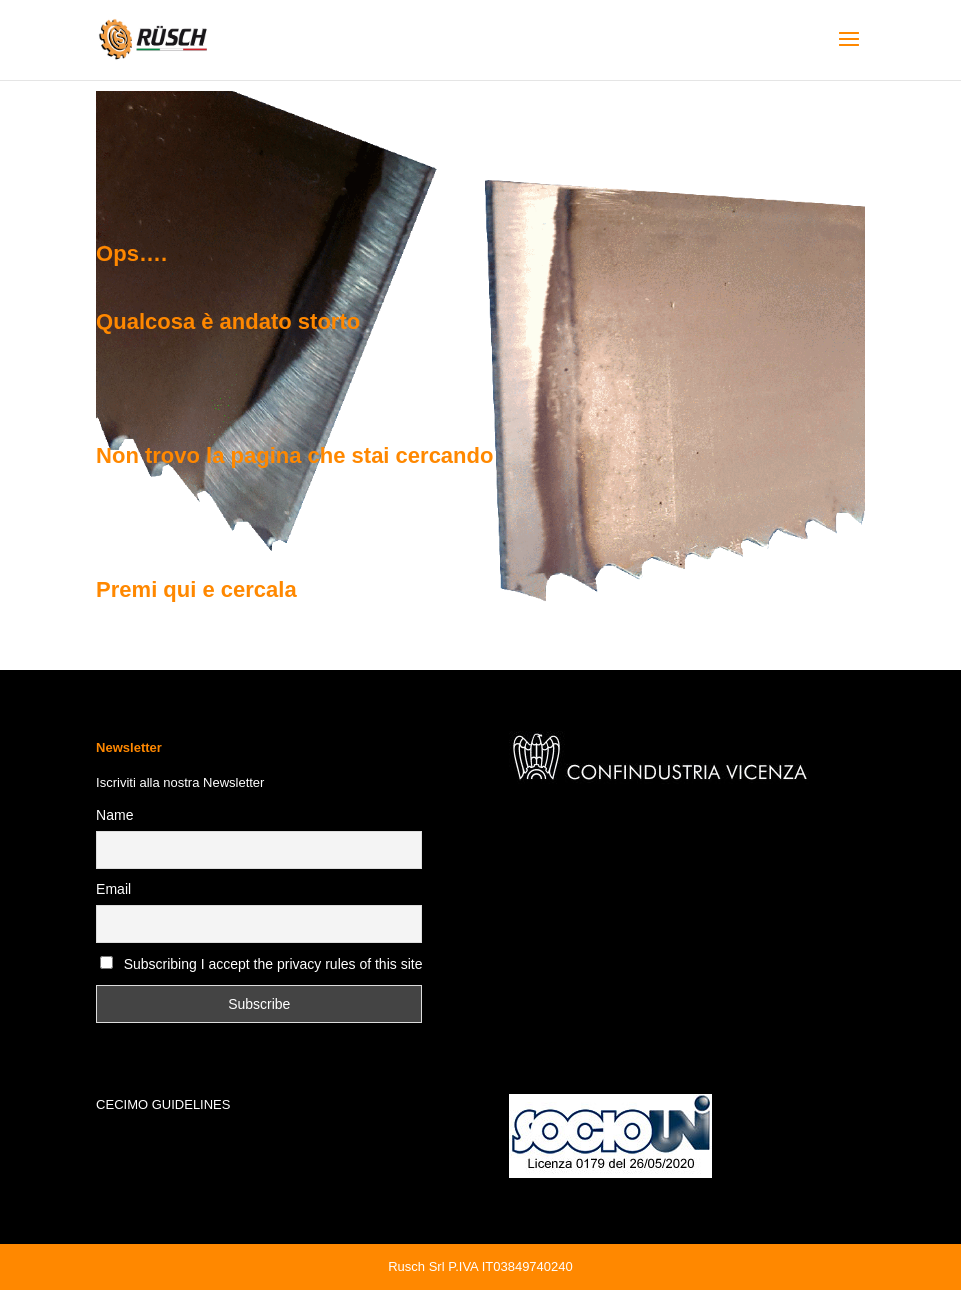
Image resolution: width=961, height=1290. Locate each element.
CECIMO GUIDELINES (163, 1104)
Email (113, 889)
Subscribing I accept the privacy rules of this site (273, 964)
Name (114, 815)
